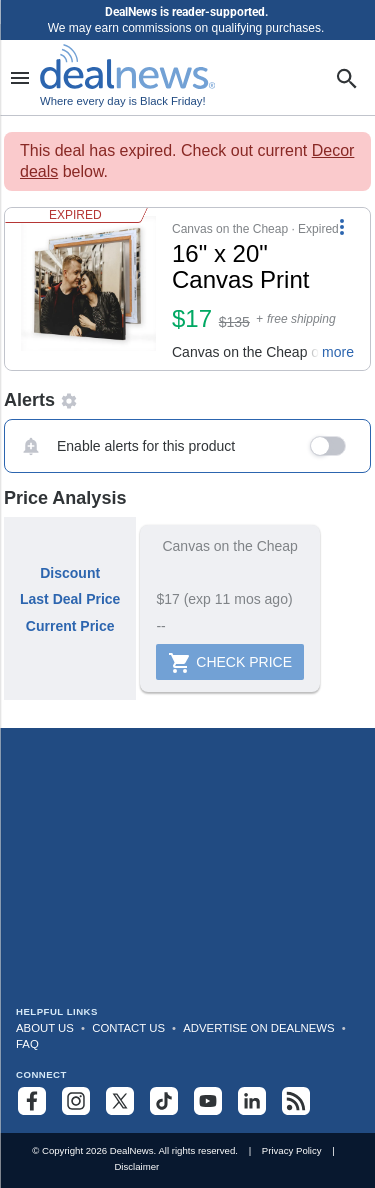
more (338, 352)
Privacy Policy (292, 1150)
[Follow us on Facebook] (32, 1101)
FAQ (27, 1044)
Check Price (230, 663)
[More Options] (342, 226)
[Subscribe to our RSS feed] (296, 1101)
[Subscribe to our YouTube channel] (208, 1101)
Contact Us (128, 1028)
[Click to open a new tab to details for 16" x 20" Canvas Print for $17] (88, 289)
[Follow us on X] (120, 1101)
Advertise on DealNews (258, 1028)
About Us (45, 1028)
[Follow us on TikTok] (164, 1101)
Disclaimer (136, 1166)
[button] (187, 289)
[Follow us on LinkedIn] (252, 1101)
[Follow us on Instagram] (76, 1101)
